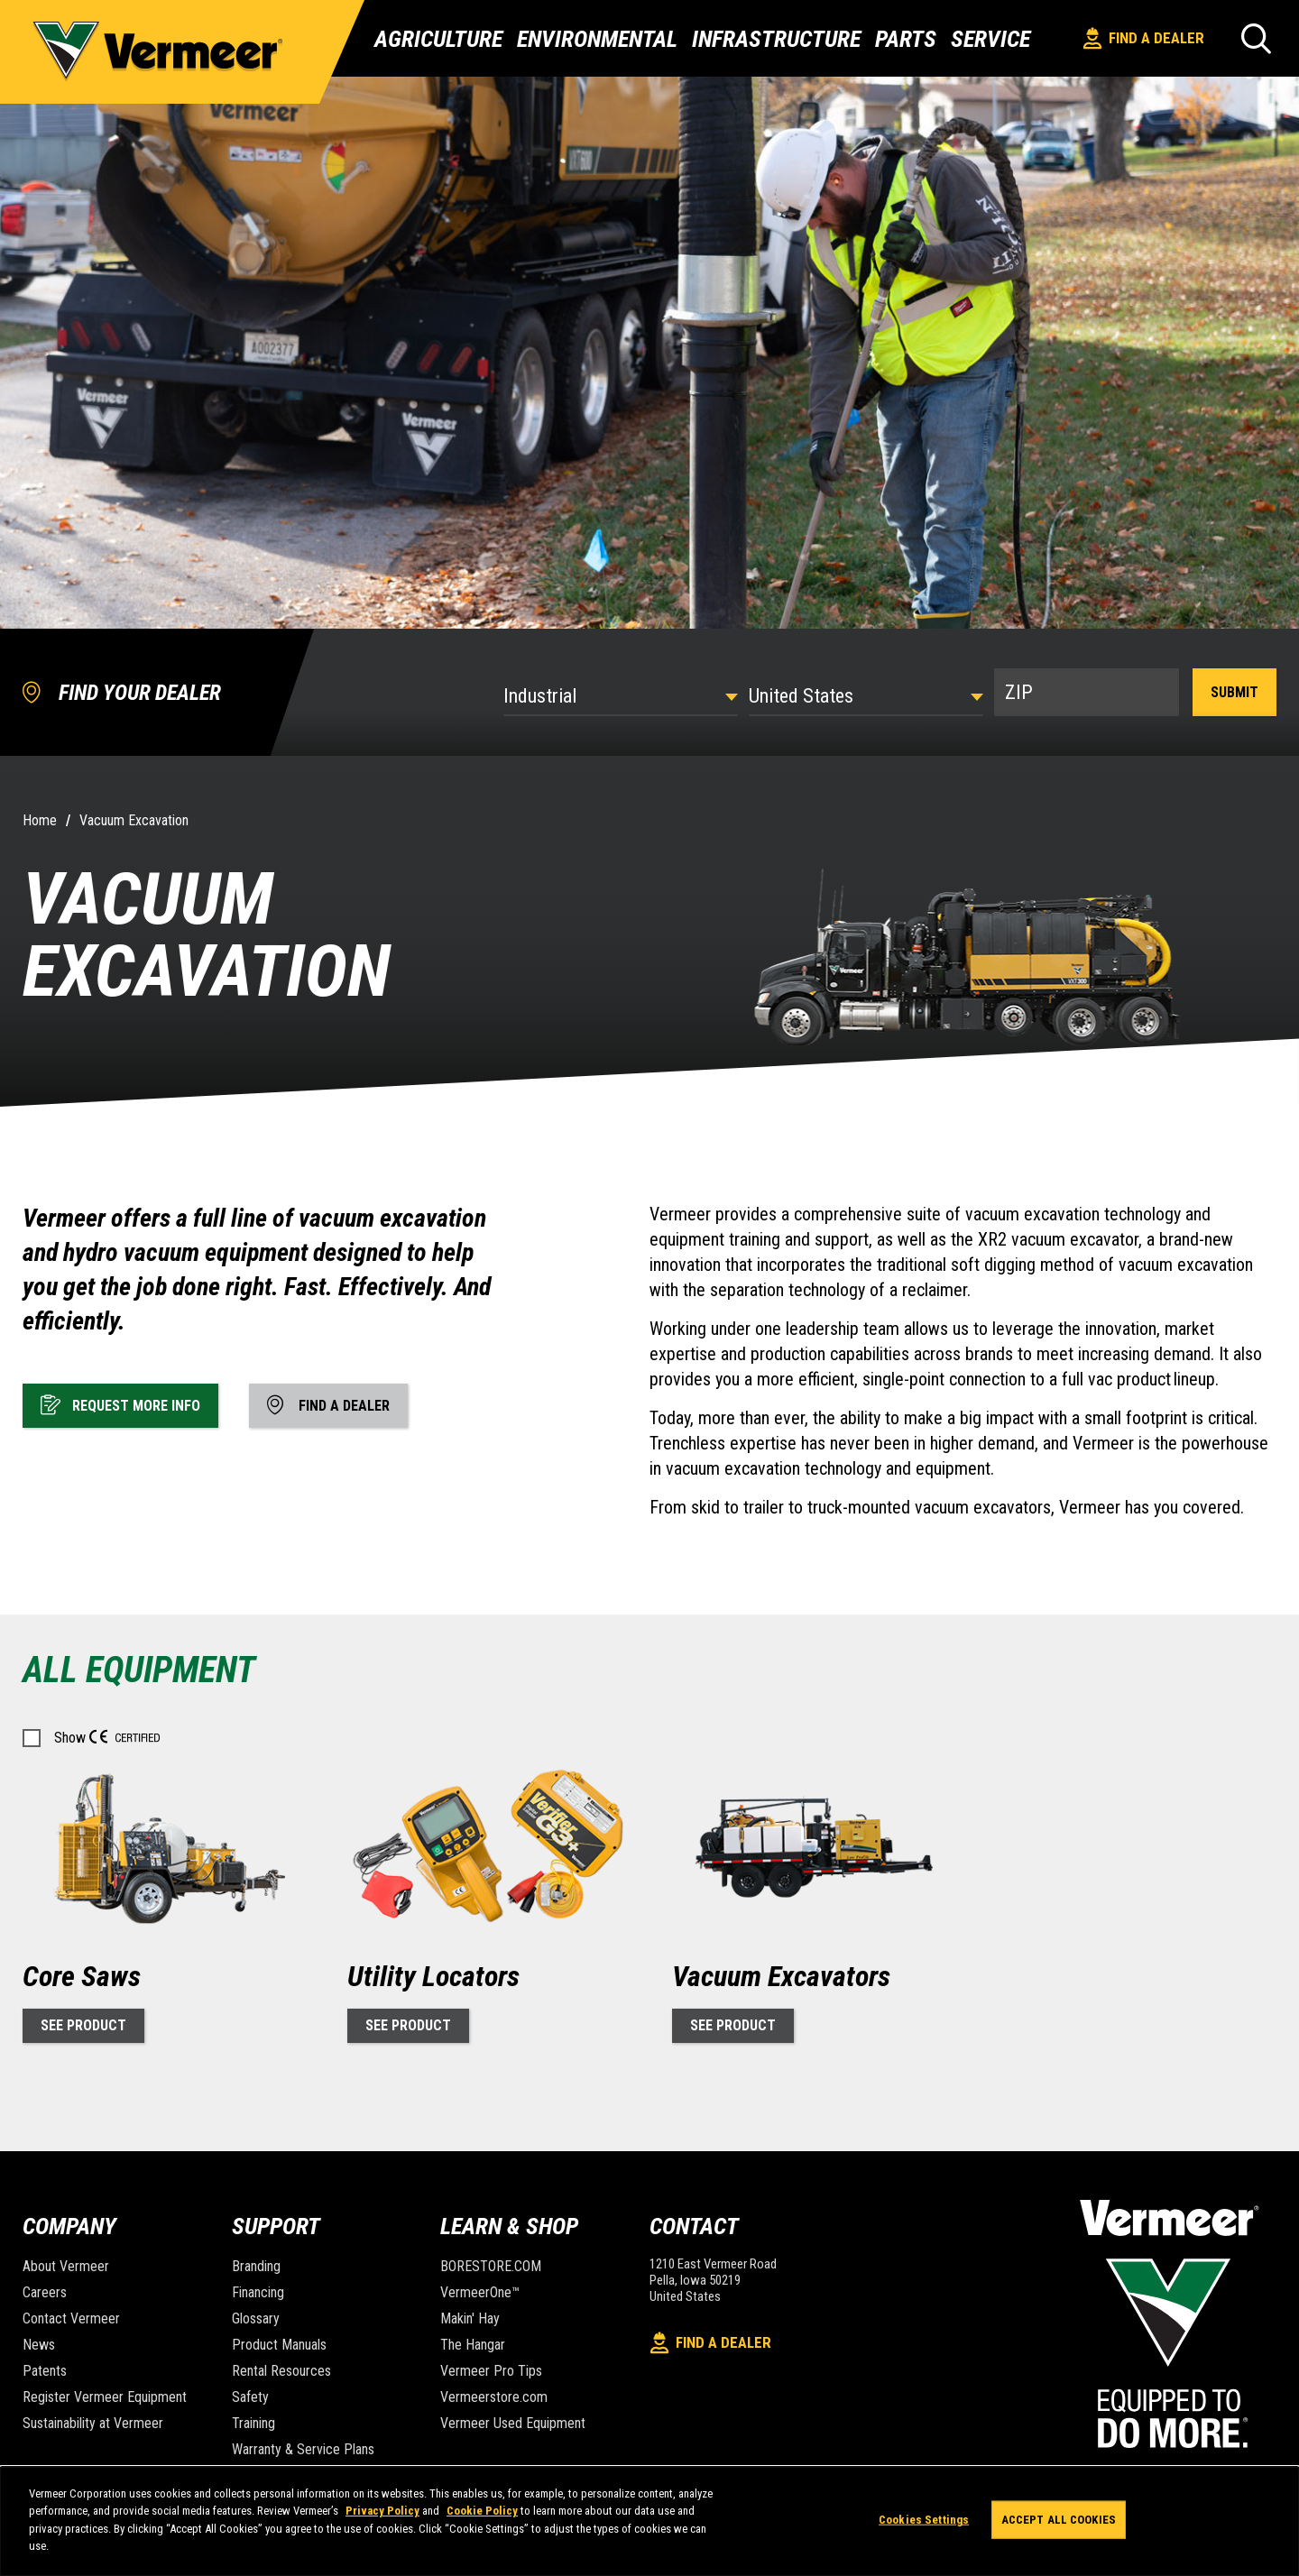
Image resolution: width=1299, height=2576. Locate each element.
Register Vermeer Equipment (105, 2397)
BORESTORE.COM (490, 2266)
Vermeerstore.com (494, 2397)
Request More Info (120, 1404)
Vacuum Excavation (134, 820)
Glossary (256, 2318)
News (39, 2344)
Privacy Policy (382, 2510)
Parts (905, 39)
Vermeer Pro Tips (491, 2370)
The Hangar (472, 2344)
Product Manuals (279, 2344)
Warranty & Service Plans (303, 2449)
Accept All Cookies (1058, 2519)
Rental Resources (281, 2370)
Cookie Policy (482, 2510)
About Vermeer (66, 2266)
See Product (83, 2025)
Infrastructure (776, 39)
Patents (45, 2370)
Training (253, 2423)
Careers (45, 2292)
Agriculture (438, 39)
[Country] (866, 696)
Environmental (597, 39)
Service (990, 39)
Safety (250, 2397)
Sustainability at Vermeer (93, 2423)
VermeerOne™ (480, 2292)
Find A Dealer (1143, 38)
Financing (258, 2292)
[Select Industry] (620, 696)
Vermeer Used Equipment (512, 2423)
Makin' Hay (470, 2318)
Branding (256, 2266)
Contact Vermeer (71, 2318)
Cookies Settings (924, 2519)
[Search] (1256, 38)
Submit (1234, 692)
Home (40, 820)
